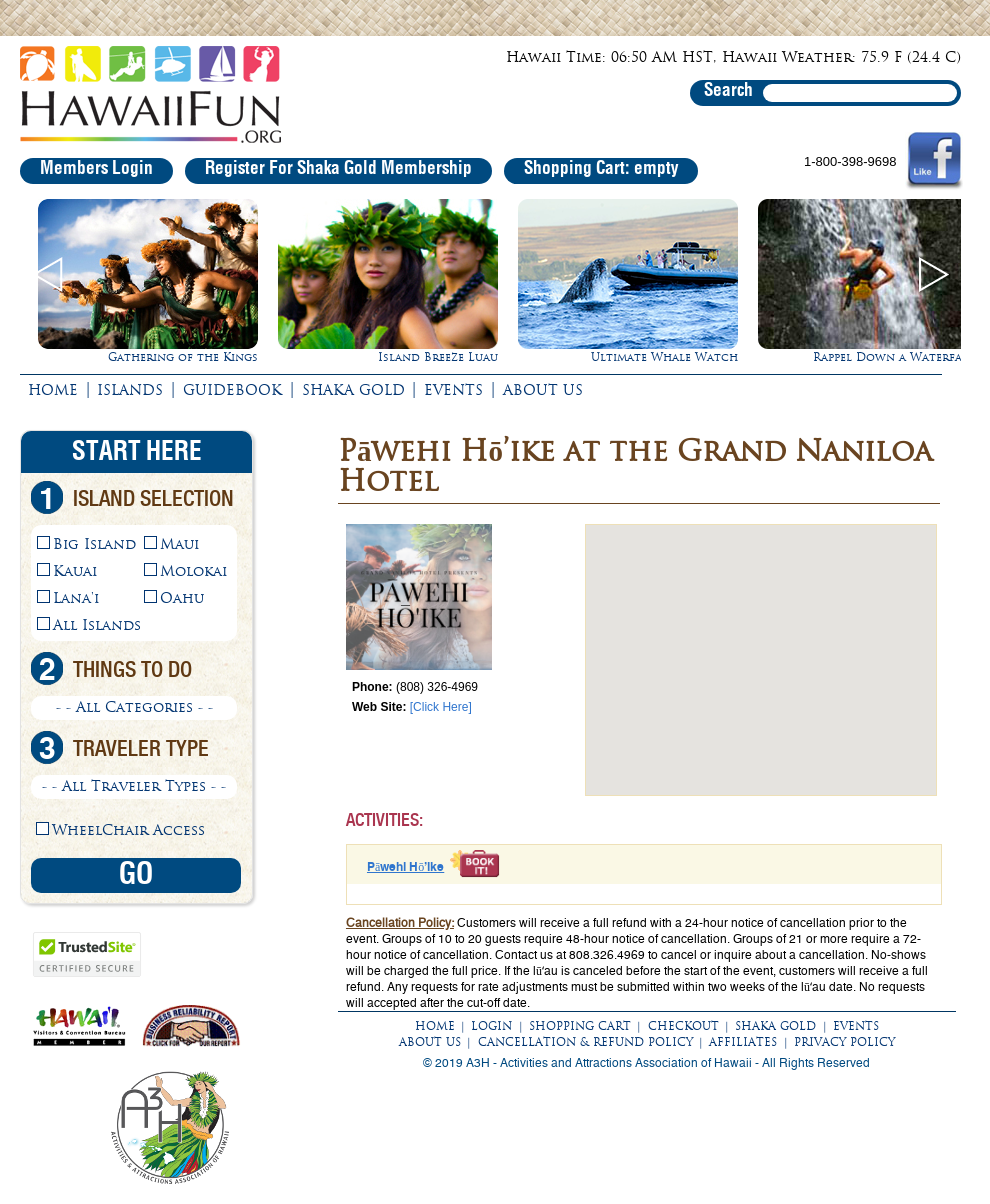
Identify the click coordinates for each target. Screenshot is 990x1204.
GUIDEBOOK (232, 390)
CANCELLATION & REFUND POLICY (585, 1042)
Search (728, 91)
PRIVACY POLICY (844, 1042)
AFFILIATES (743, 1042)
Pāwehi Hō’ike (405, 867)
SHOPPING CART (580, 1026)
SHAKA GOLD (353, 390)
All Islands (97, 625)
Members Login (96, 169)
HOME (53, 390)
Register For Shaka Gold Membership (338, 169)
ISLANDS (130, 390)
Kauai (75, 571)
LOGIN (491, 1026)
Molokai (193, 571)
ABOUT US (543, 390)
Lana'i (76, 598)
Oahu (182, 598)
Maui (179, 544)
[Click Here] (441, 707)
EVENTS (453, 390)
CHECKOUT (683, 1026)
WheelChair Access (128, 830)
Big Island (94, 544)
